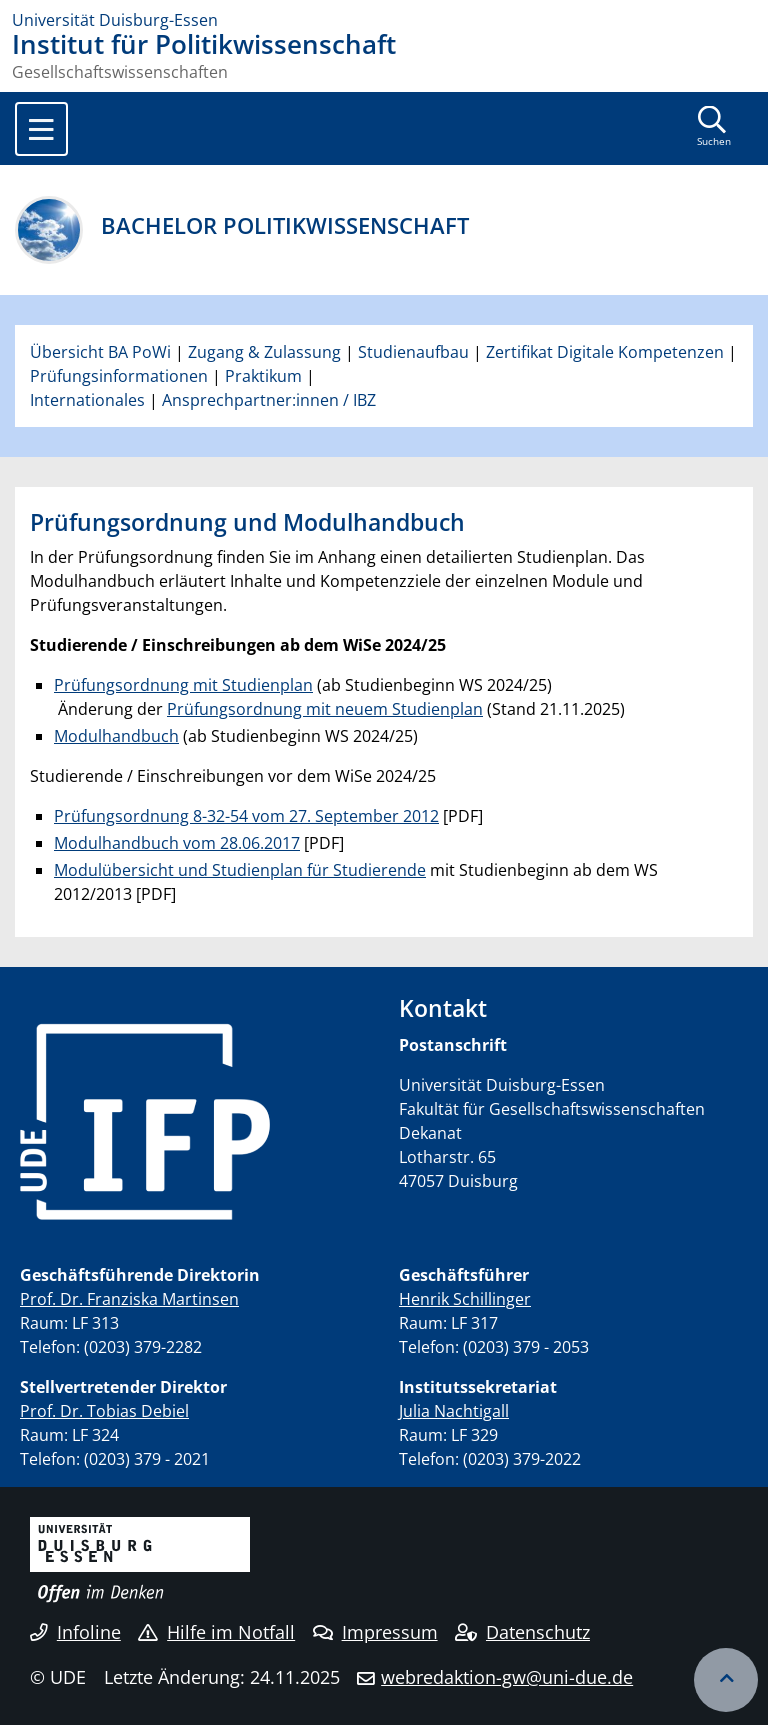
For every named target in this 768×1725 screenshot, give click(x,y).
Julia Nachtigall (454, 1411)
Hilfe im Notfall (216, 1632)
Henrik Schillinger (465, 1299)
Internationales (87, 400)
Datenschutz (522, 1632)
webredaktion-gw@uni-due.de (507, 1677)
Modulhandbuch (116, 736)
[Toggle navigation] (41, 129)
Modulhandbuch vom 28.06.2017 (177, 843)
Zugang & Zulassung (264, 352)
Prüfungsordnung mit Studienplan (183, 685)
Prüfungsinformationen (119, 376)
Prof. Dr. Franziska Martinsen (129, 1299)
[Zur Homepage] (384, 20)
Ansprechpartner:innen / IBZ (269, 400)
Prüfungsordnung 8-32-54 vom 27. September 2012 (246, 816)
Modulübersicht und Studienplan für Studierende (240, 870)
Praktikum (263, 376)
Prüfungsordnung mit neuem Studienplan (325, 709)
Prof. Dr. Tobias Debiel (104, 1411)
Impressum (375, 1632)
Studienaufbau (413, 352)
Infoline (75, 1632)
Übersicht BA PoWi (100, 352)
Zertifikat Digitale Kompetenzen (605, 352)
